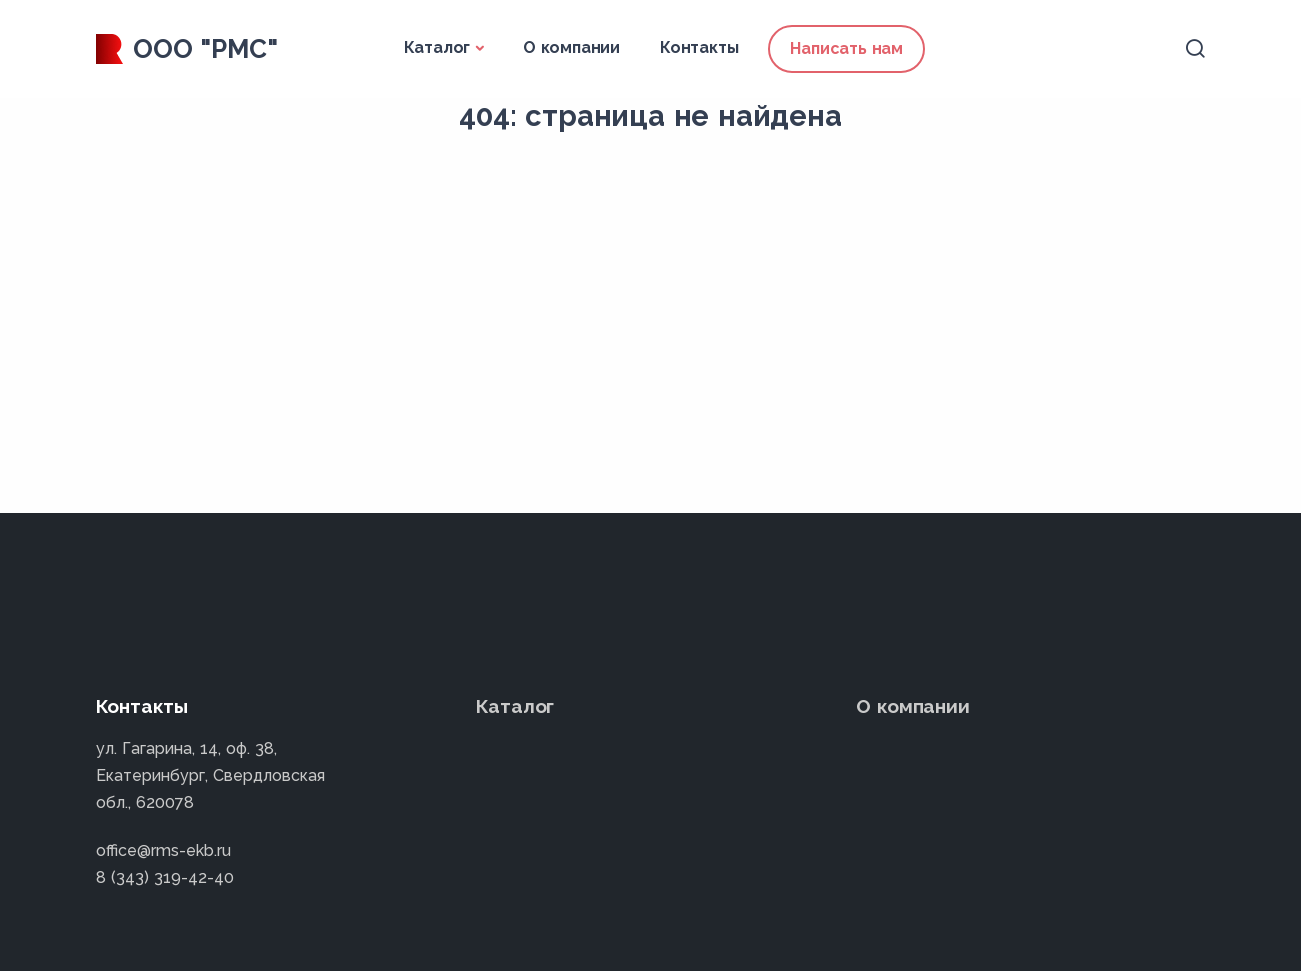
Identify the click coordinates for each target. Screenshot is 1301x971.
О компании (571, 47)
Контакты (699, 47)
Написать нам (846, 48)
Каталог (437, 47)
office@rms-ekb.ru (163, 850)
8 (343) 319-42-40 (165, 877)
